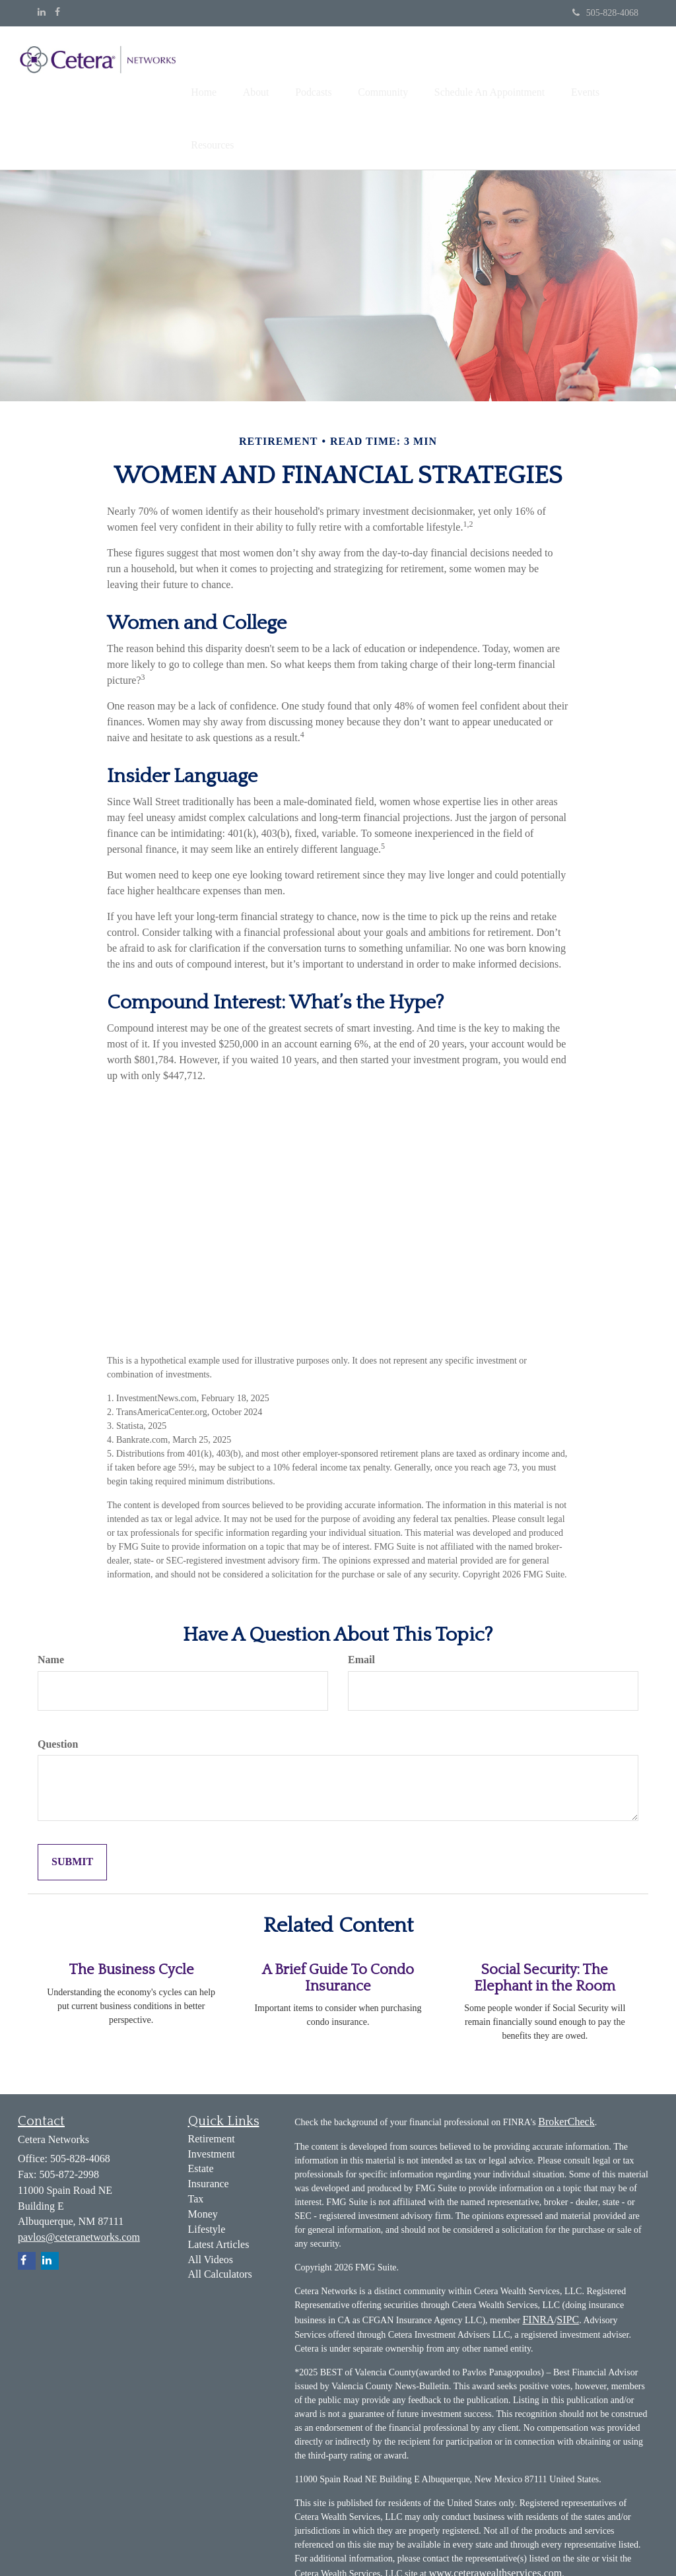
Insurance (208, 2128)
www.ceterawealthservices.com (495, 2517)
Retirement (211, 2082)
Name (51, 1603)
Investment (211, 2097)
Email (361, 1603)
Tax (196, 2143)
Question (58, 1688)
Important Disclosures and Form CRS (466, 2542)
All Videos (211, 2203)
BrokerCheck (566, 2065)
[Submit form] (72, 1807)
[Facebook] (57, 12)
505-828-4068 (605, 13)
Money (203, 2158)
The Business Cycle (131, 1914)
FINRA (538, 2263)
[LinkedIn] (42, 12)
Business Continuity (337, 2542)
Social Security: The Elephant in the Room (544, 1922)
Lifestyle (207, 2173)
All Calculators (220, 2218)
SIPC (568, 2263)
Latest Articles (219, 2188)
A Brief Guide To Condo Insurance (338, 1922)
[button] (272, 69)
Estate (201, 2113)
